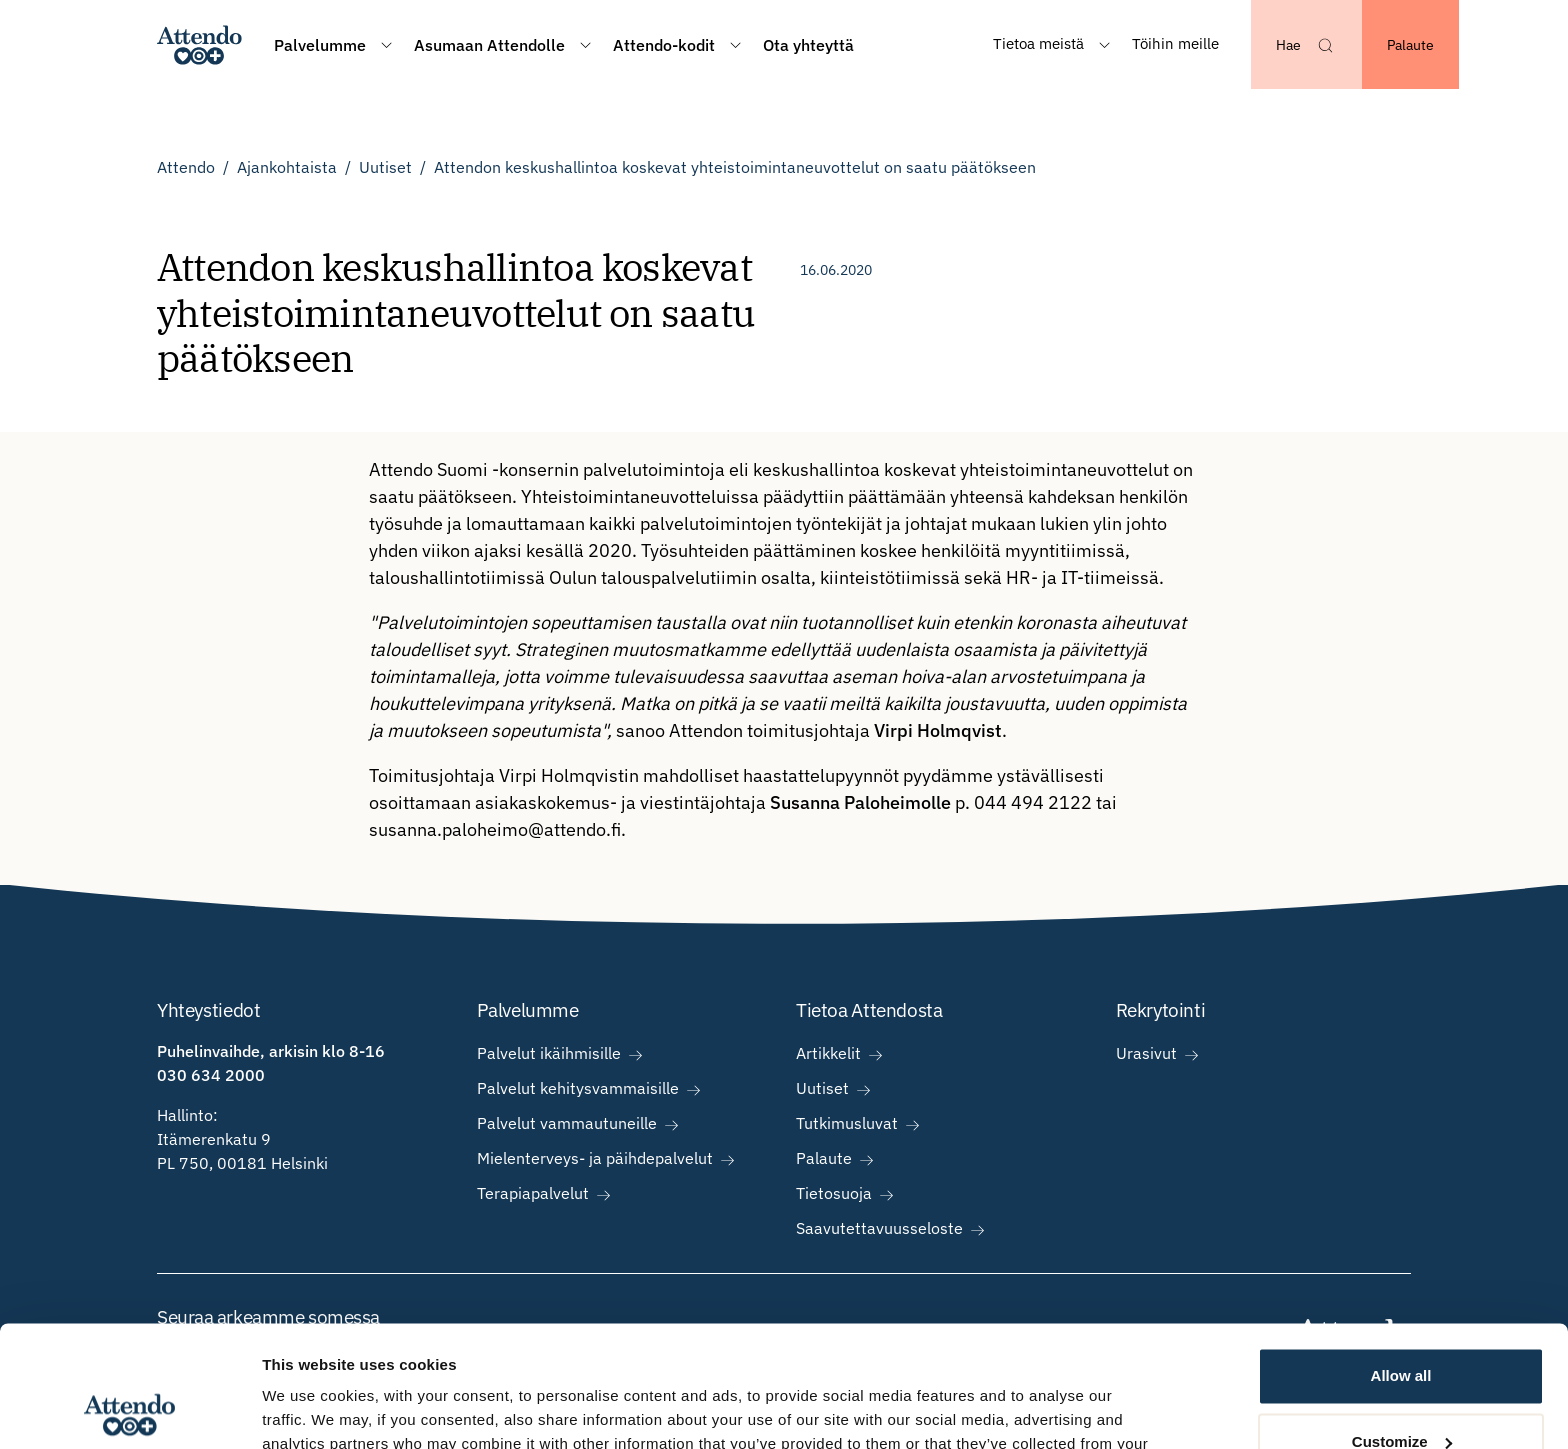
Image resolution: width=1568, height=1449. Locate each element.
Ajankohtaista (287, 167)
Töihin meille (1175, 43)
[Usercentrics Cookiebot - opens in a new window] (129, 1410)
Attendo (186, 167)
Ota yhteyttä (808, 45)
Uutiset (385, 167)
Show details (308, 1409)
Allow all (1401, 1262)
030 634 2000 (211, 1075)
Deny (1401, 1393)
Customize (1402, 1327)
